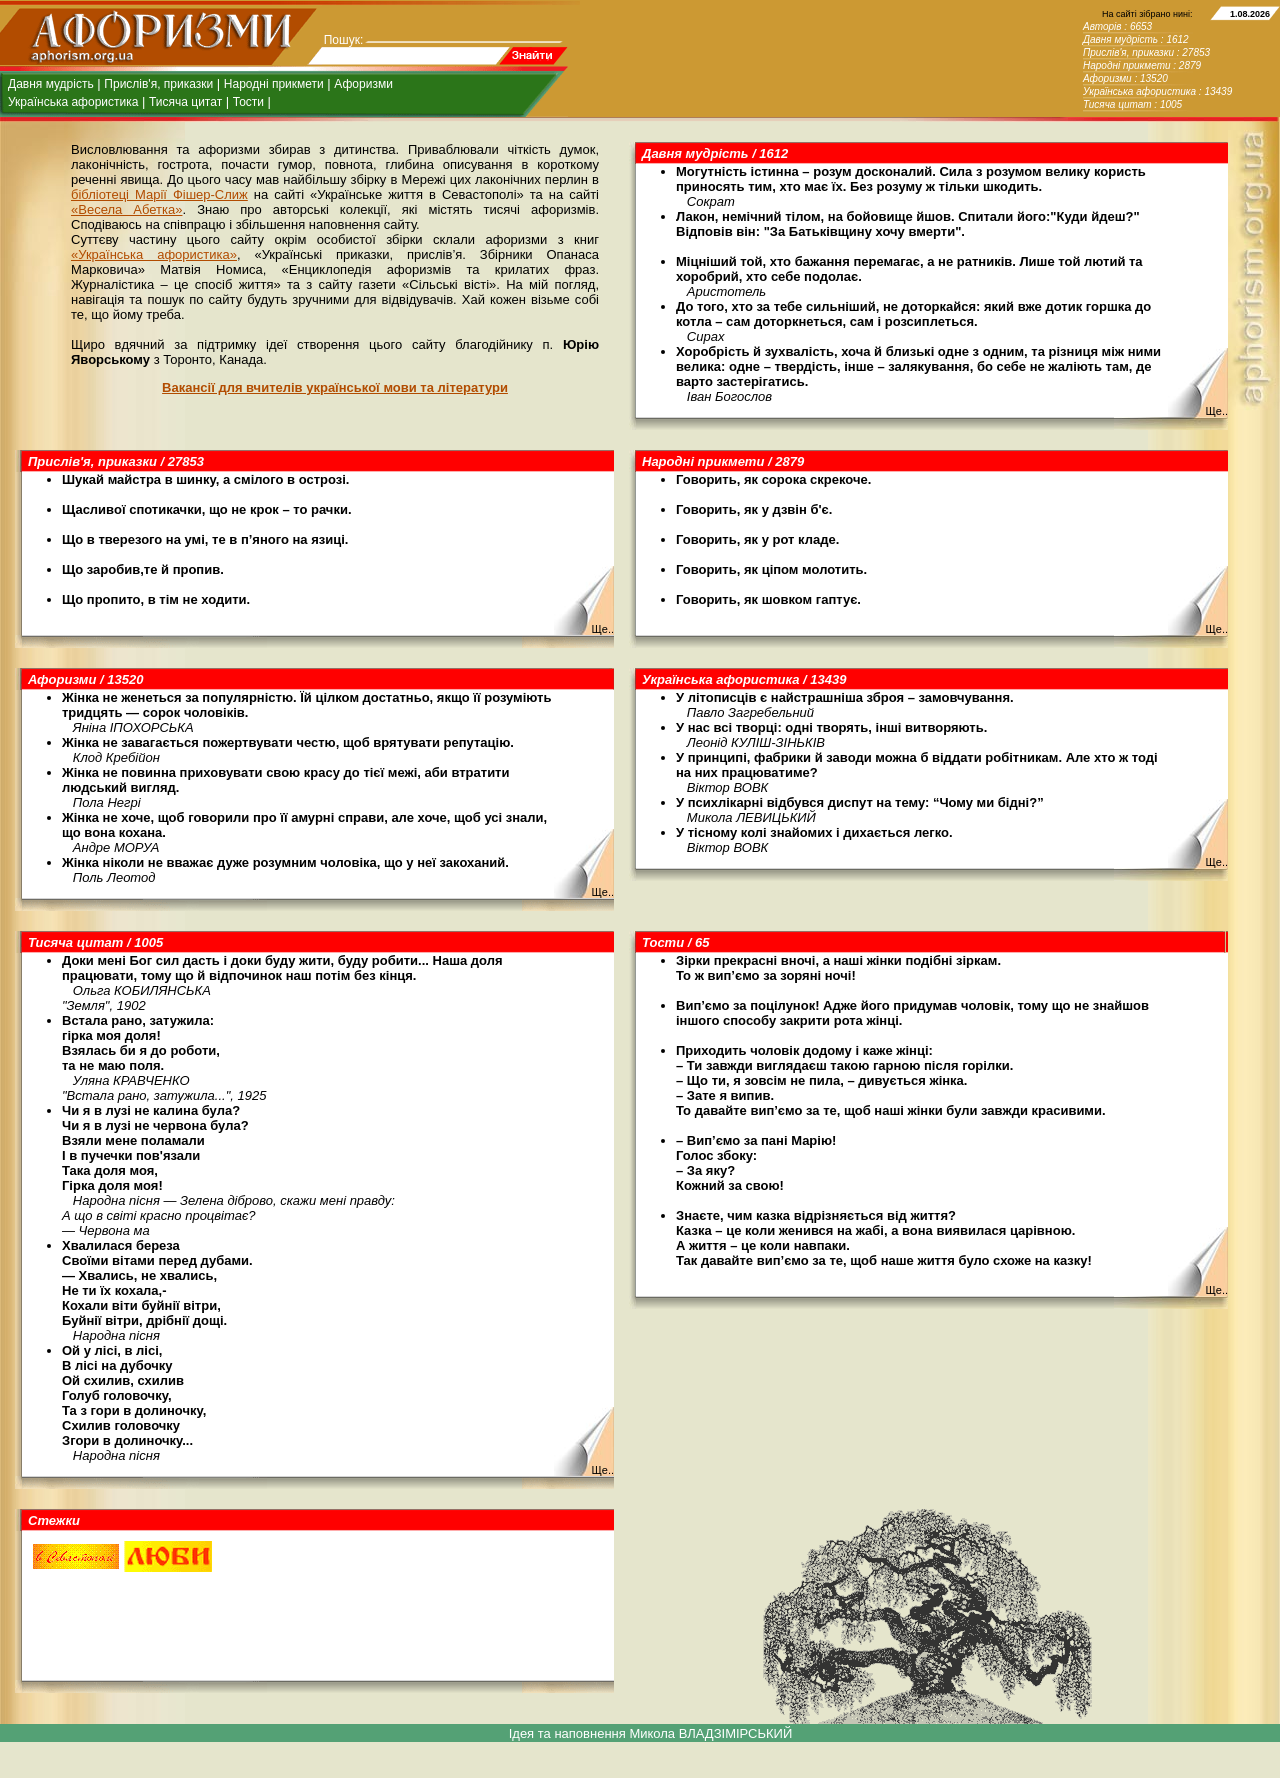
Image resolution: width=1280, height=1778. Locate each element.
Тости (248, 102)
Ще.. (1216, 411)
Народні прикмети (274, 84)
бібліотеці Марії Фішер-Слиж (159, 194)
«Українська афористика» (154, 254)
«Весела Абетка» (126, 209)
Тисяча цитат (185, 102)
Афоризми (363, 84)
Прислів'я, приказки (158, 84)
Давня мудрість (51, 84)
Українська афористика (73, 102)
